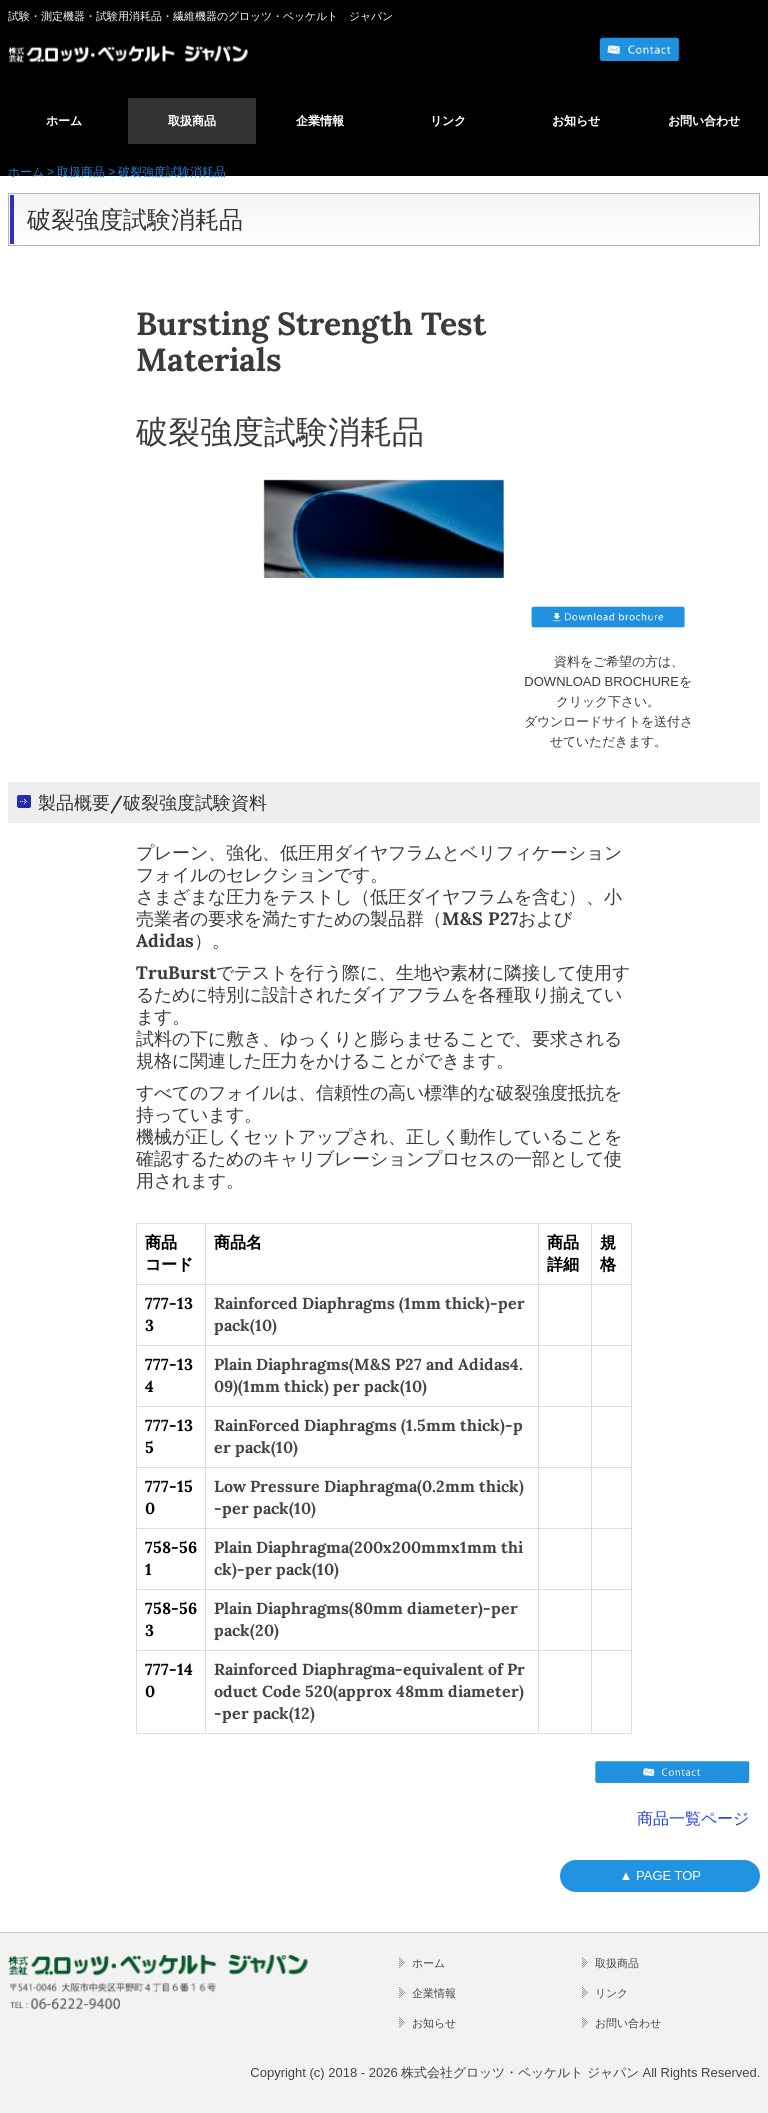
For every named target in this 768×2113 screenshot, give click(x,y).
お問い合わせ (704, 121)
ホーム (64, 121)
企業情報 (320, 121)
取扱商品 (192, 121)
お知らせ (576, 121)
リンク (448, 121)
